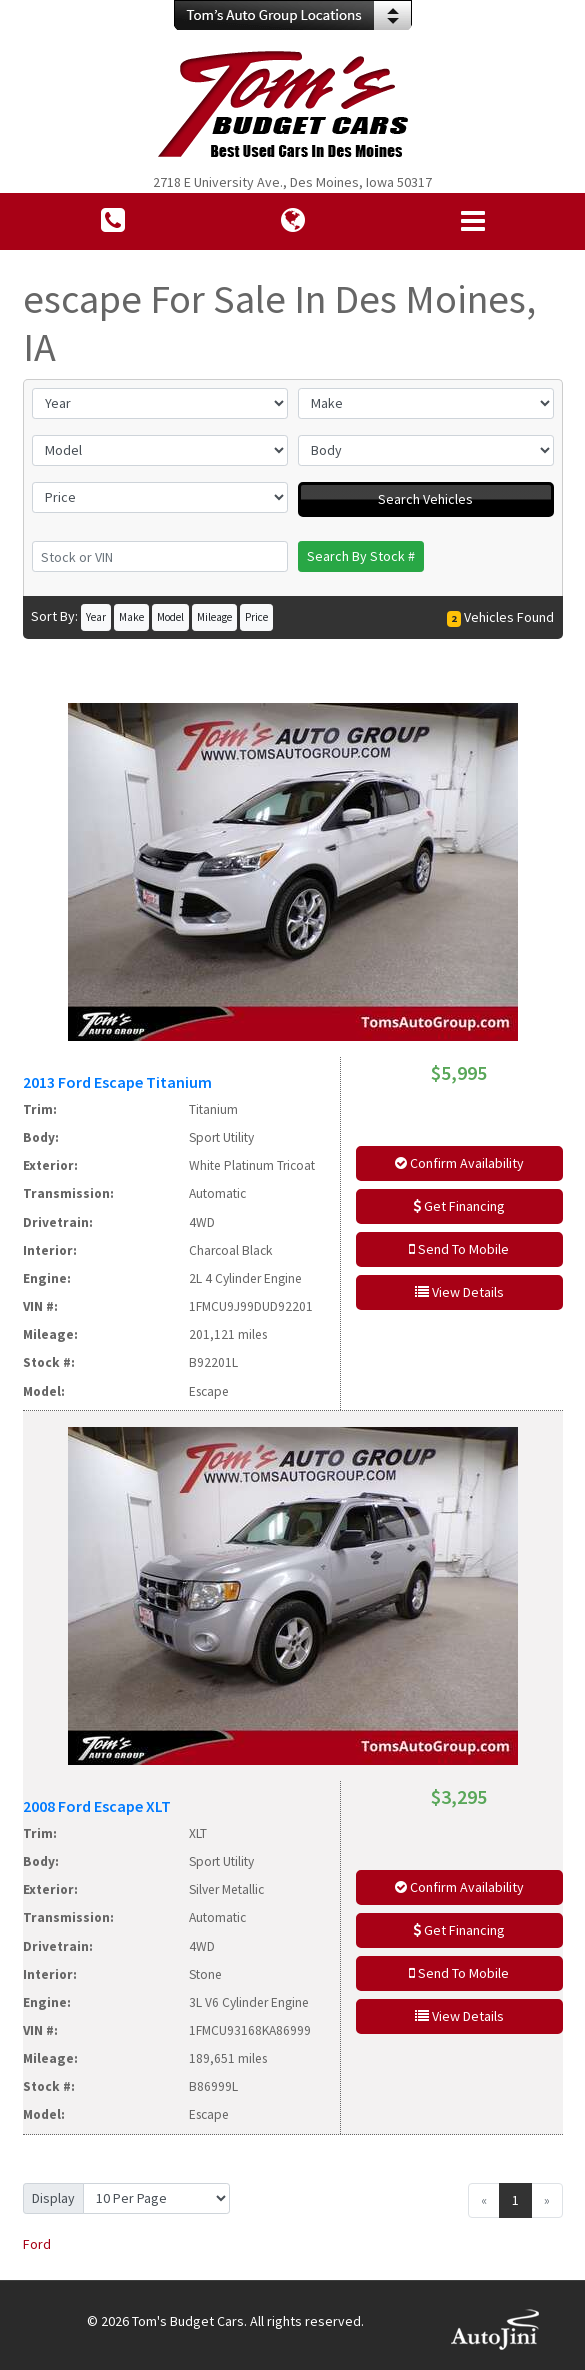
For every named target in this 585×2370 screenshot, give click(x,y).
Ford (37, 2244)
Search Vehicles (425, 499)
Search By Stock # (361, 556)
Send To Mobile (459, 1249)
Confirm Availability (459, 1163)
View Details (459, 1292)
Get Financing (459, 1206)
